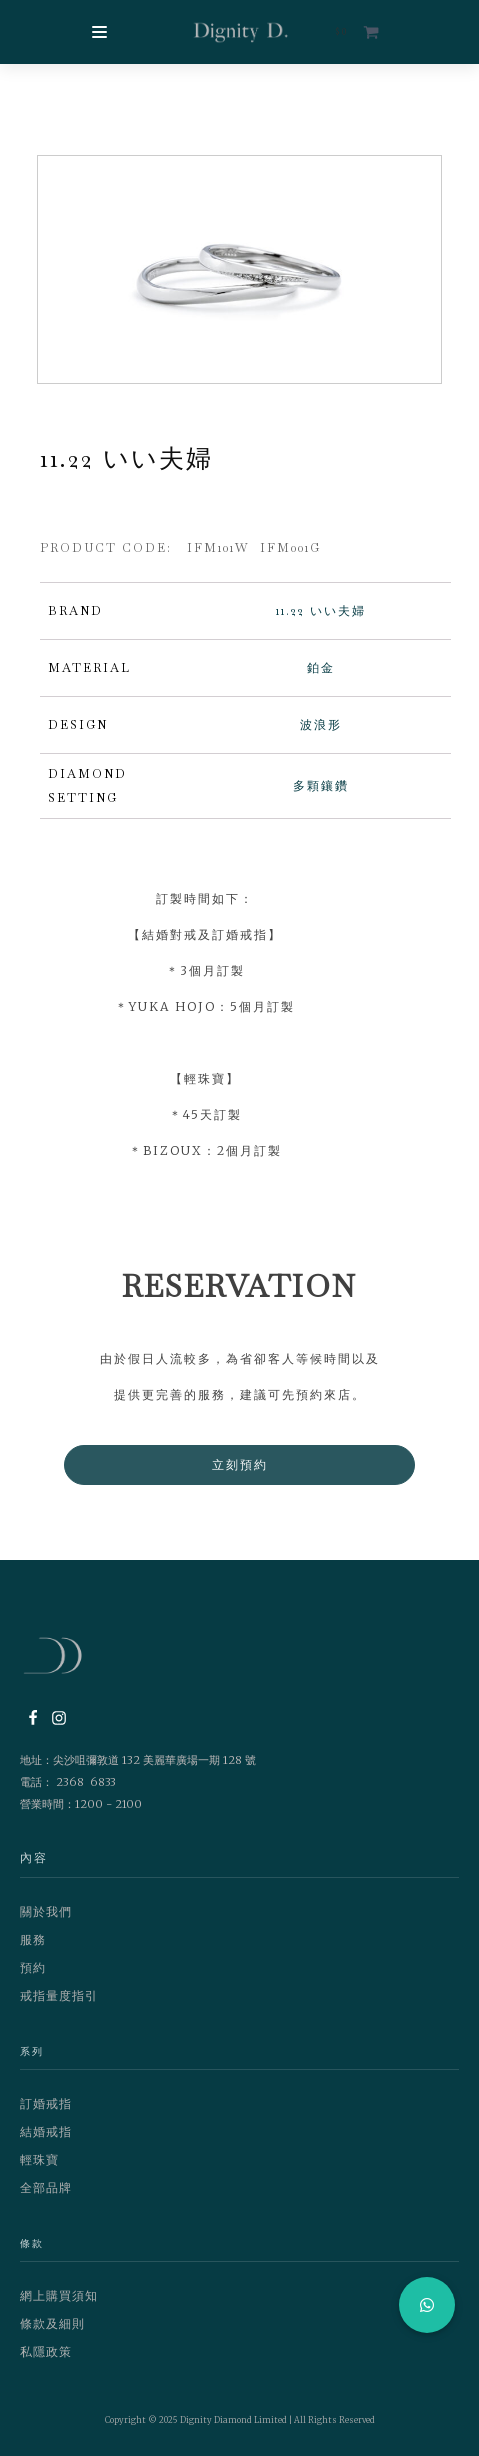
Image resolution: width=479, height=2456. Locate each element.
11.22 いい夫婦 (321, 611)
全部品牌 (46, 2187)
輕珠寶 (39, 2159)
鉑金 (321, 668)
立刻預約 (240, 1464)
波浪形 (321, 725)
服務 (33, 1939)
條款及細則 (52, 2323)
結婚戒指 (46, 2131)
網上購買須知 (59, 2295)
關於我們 (46, 1911)
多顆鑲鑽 (321, 786)
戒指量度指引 (59, 1995)
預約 (33, 1967)
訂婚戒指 (46, 2103)
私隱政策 (46, 2351)
